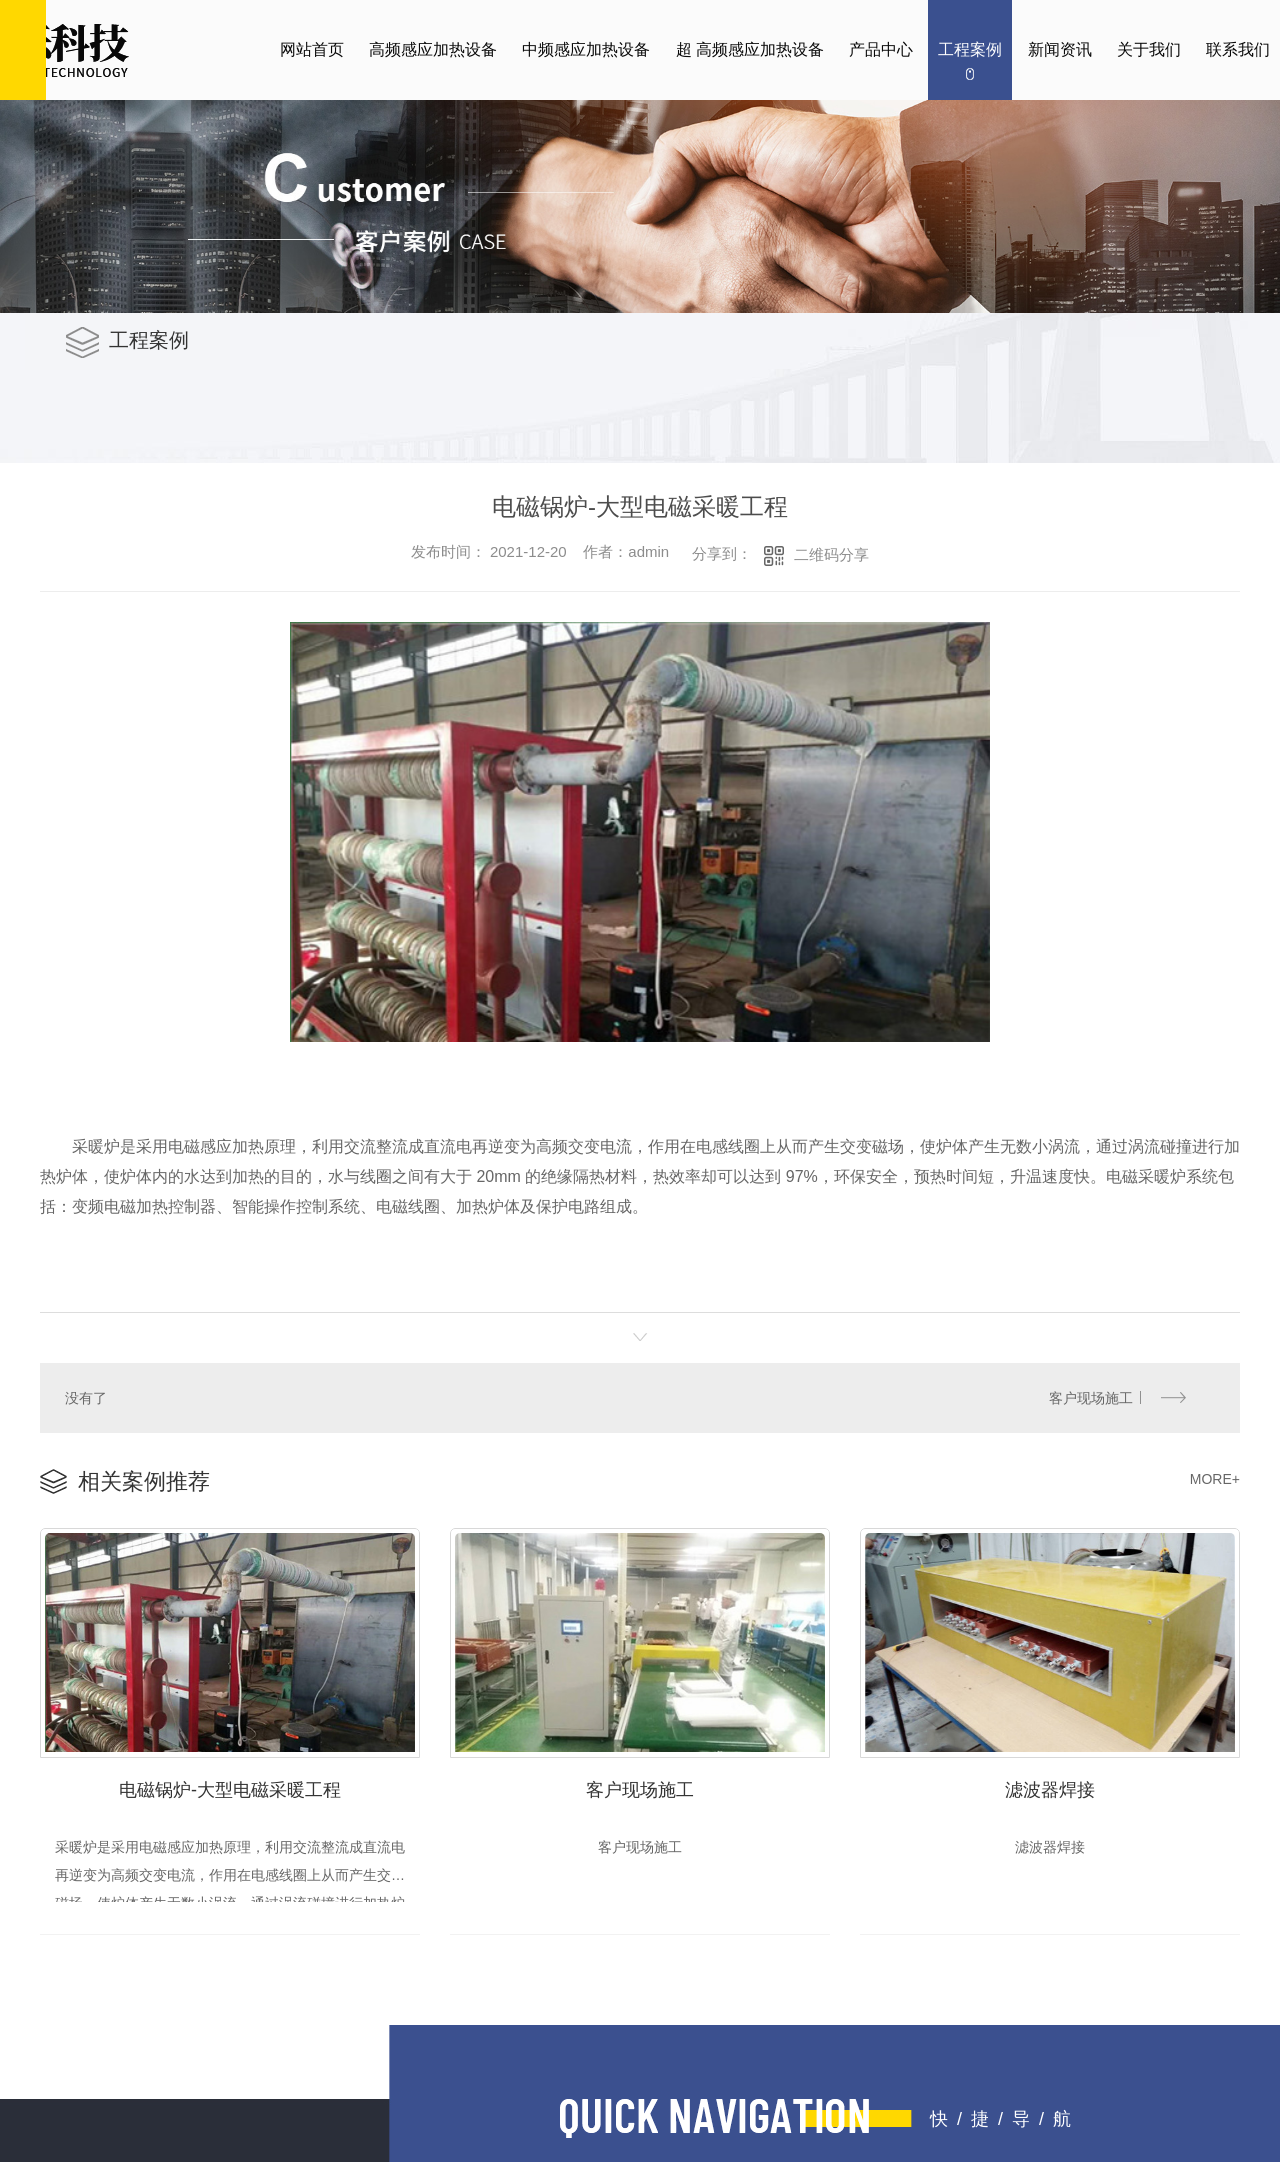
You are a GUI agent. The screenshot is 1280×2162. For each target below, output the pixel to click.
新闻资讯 (1060, 49)
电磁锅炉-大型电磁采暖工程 (230, 1785)
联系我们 (1238, 49)
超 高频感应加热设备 (750, 49)
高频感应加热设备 (433, 49)
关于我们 (1149, 49)
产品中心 (881, 49)
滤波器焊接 (1050, 1785)
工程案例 (970, 49)
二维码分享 (831, 554)
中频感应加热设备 (586, 49)
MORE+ (1215, 1477)
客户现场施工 (1092, 1396)
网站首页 (312, 49)
